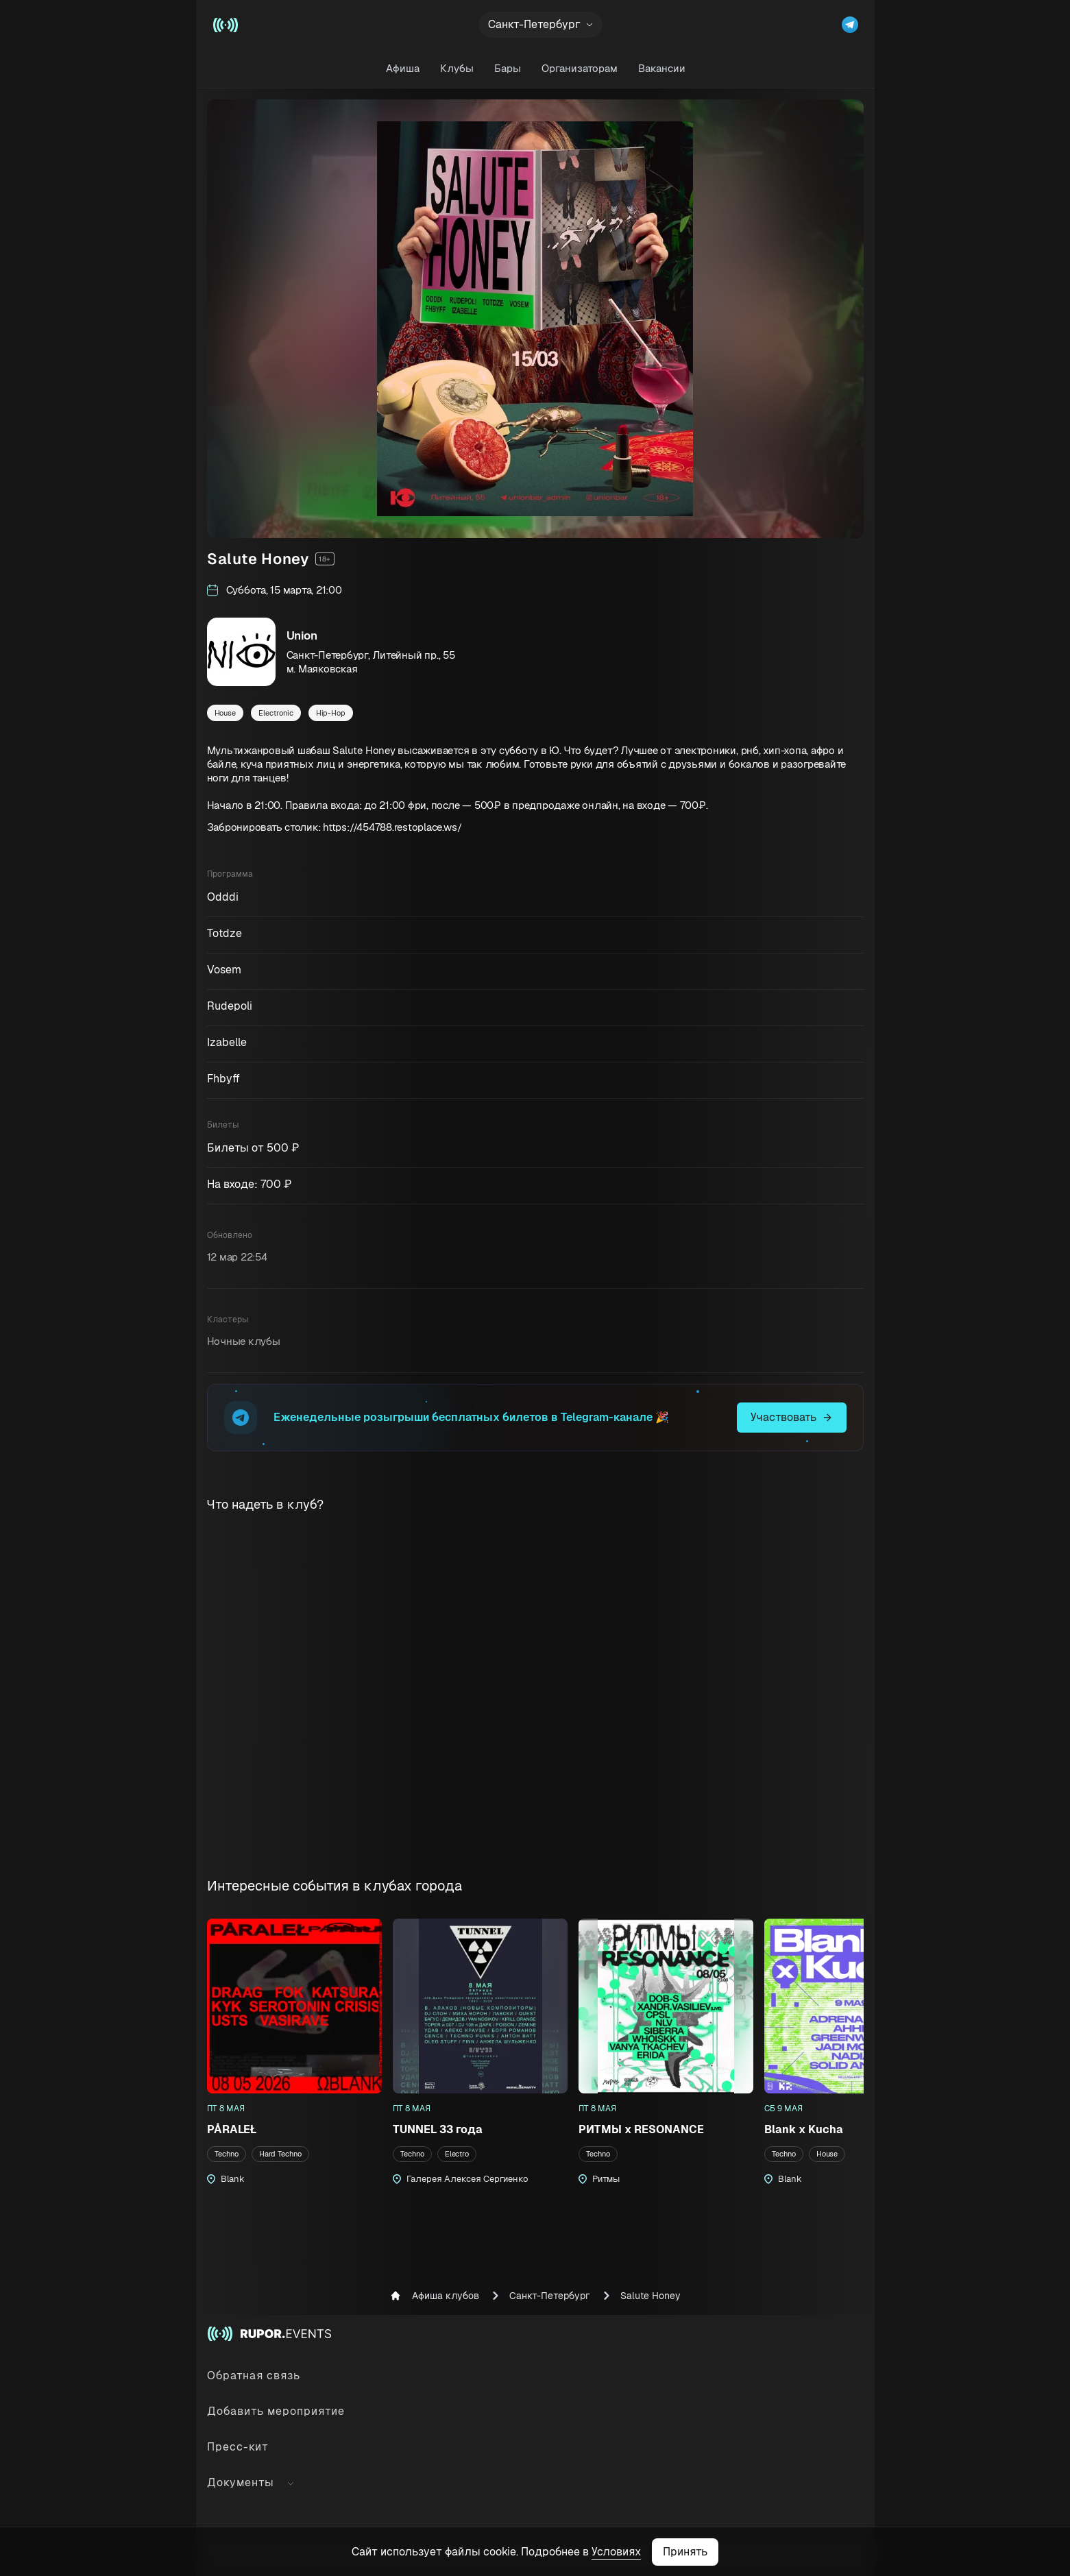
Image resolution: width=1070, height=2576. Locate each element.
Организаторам (579, 68)
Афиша (402, 68)
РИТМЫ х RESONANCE (641, 2129)
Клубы (456, 68)
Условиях (616, 2551)
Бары (507, 68)
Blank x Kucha (803, 2129)
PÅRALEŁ (231, 2129)
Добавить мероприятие (276, 2411)
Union (302, 635)
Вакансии (661, 68)
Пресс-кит (238, 2447)
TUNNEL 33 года (438, 2129)
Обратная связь (253, 2375)
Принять (685, 2551)
